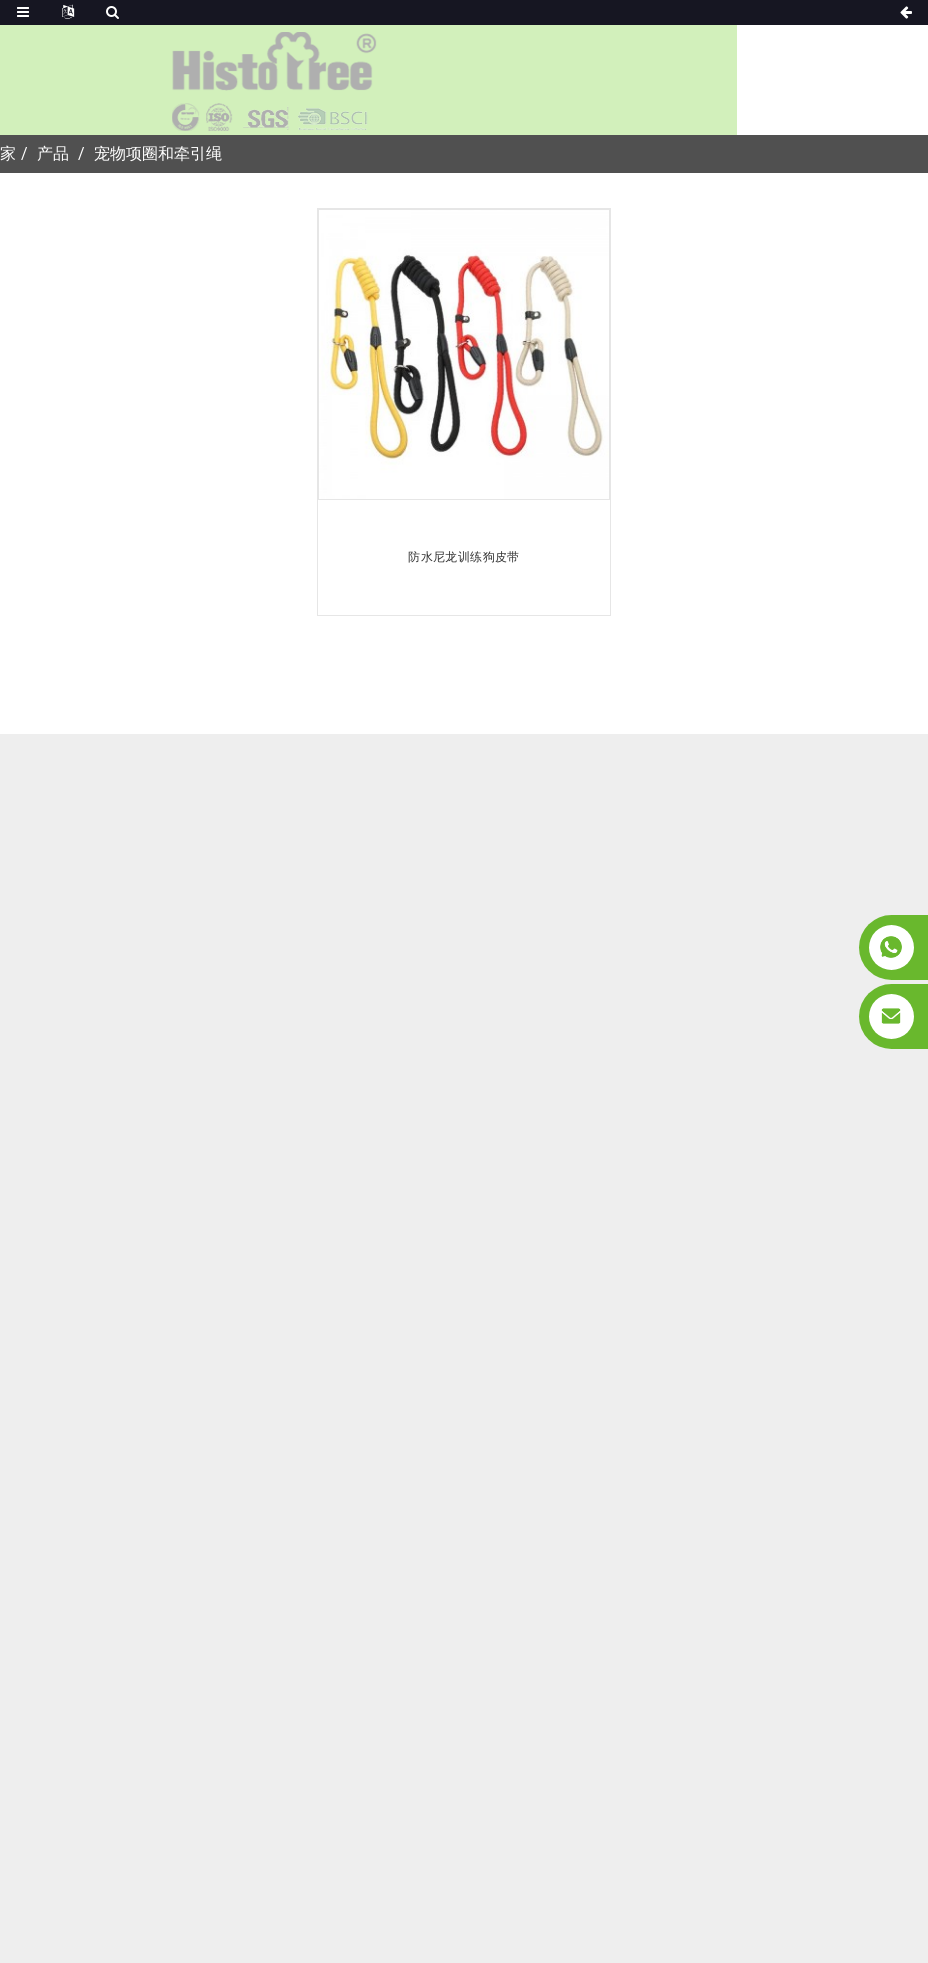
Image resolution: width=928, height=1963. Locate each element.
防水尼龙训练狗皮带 (463, 557)
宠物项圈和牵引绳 (158, 153)
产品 (53, 153)
